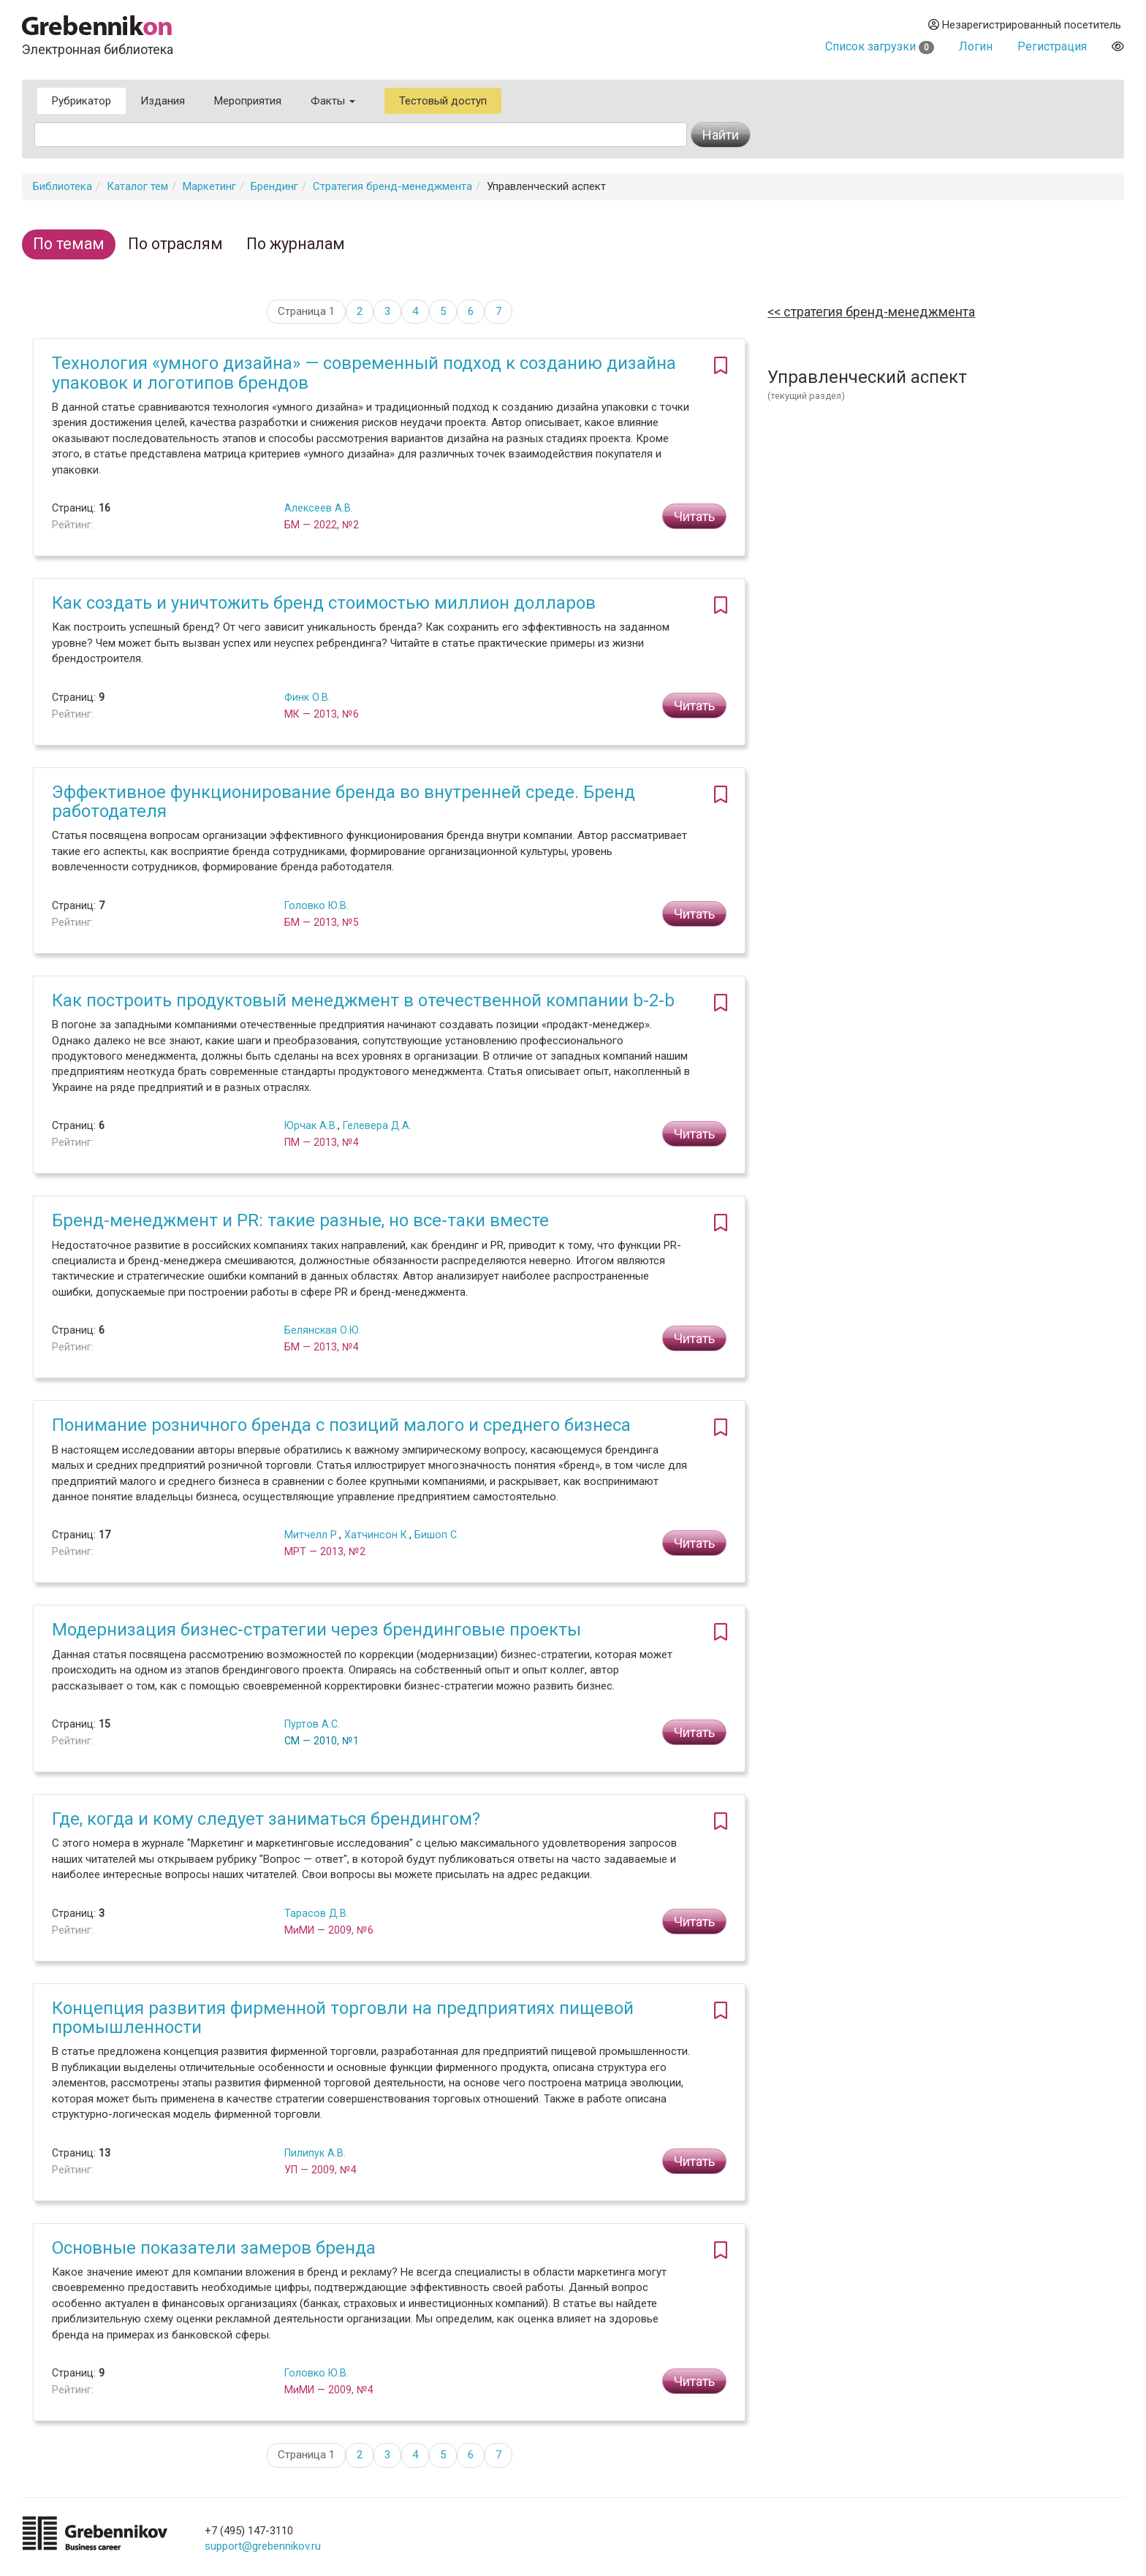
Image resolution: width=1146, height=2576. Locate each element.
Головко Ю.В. (316, 905)
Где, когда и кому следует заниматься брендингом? (266, 1819)
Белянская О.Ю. (322, 1330)
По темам (69, 244)
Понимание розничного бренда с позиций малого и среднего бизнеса (341, 1425)
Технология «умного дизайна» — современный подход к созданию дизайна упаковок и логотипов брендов (364, 372)
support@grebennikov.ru (263, 2546)
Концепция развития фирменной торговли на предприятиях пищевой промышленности (343, 2017)
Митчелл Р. (311, 1534)
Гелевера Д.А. (377, 1125)
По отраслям (175, 244)
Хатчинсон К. (376, 1534)
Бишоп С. (436, 1534)
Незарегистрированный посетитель (1024, 24)
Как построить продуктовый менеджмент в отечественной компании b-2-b (363, 1000)
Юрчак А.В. (311, 1125)
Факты (333, 100)
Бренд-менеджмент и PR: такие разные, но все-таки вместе (300, 1220)
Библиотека (62, 186)
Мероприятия (247, 100)
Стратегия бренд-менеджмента (392, 186)
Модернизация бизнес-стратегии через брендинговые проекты (316, 1629)
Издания (162, 100)
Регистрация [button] (1052, 46)
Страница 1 (306, 311)
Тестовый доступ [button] (443, 100)
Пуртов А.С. (312, 1724)
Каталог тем (137, 186)
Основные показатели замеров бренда (214, 2248)
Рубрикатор (81, 100)
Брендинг (274, 186)
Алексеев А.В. (318, 508)
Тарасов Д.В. (316, 1913)
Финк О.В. (307, 697)
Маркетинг (209, 186)
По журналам (295, 244)
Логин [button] (976, 46)
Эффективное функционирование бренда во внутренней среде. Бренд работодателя (343, 801)
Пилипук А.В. (315, 2153)
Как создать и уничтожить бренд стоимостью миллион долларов (324, 603)
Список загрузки (879, 46)
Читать (694, 516)
